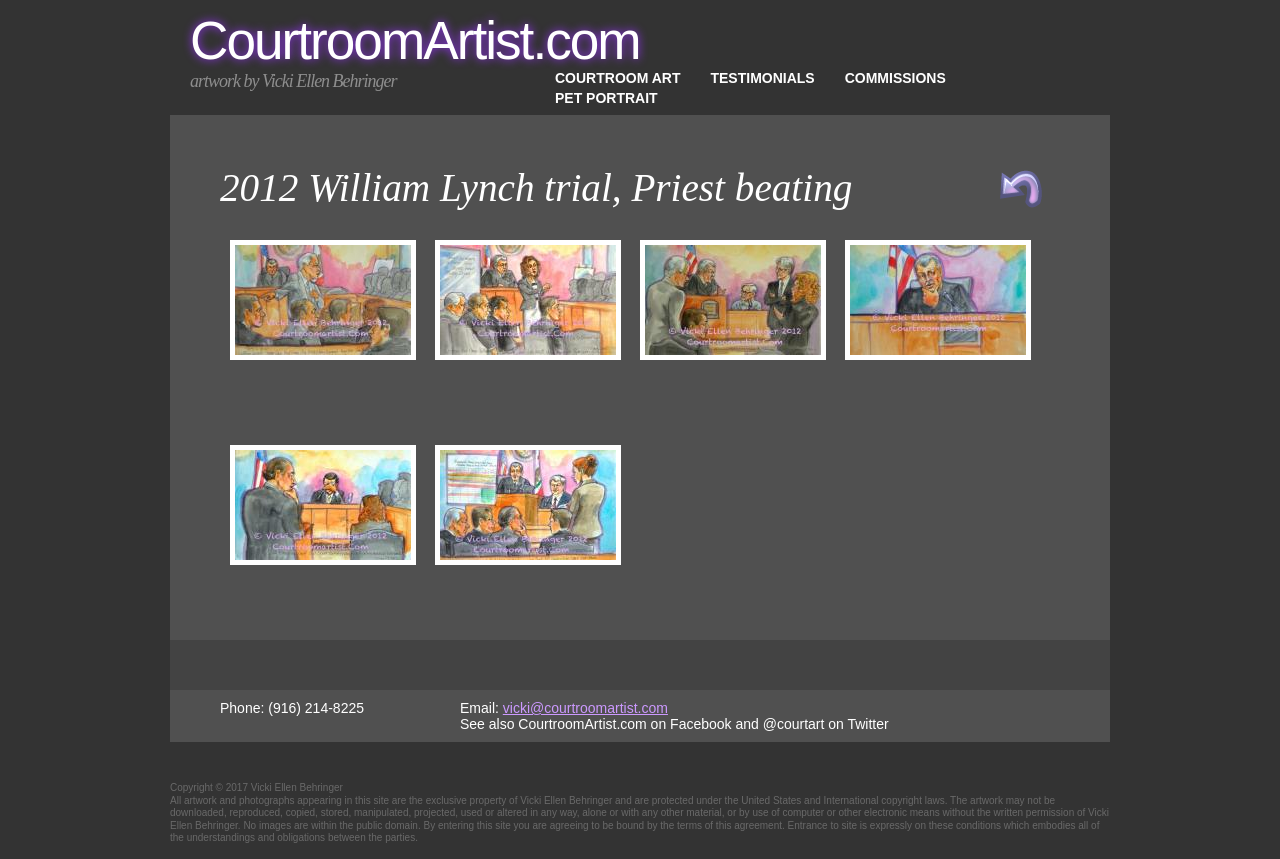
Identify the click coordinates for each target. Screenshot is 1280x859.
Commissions (895, 78)
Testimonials (762, 78)
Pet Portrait (606, 98)
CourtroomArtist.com (415, 40)
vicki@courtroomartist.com (585, 708)
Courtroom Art (617, 78)
